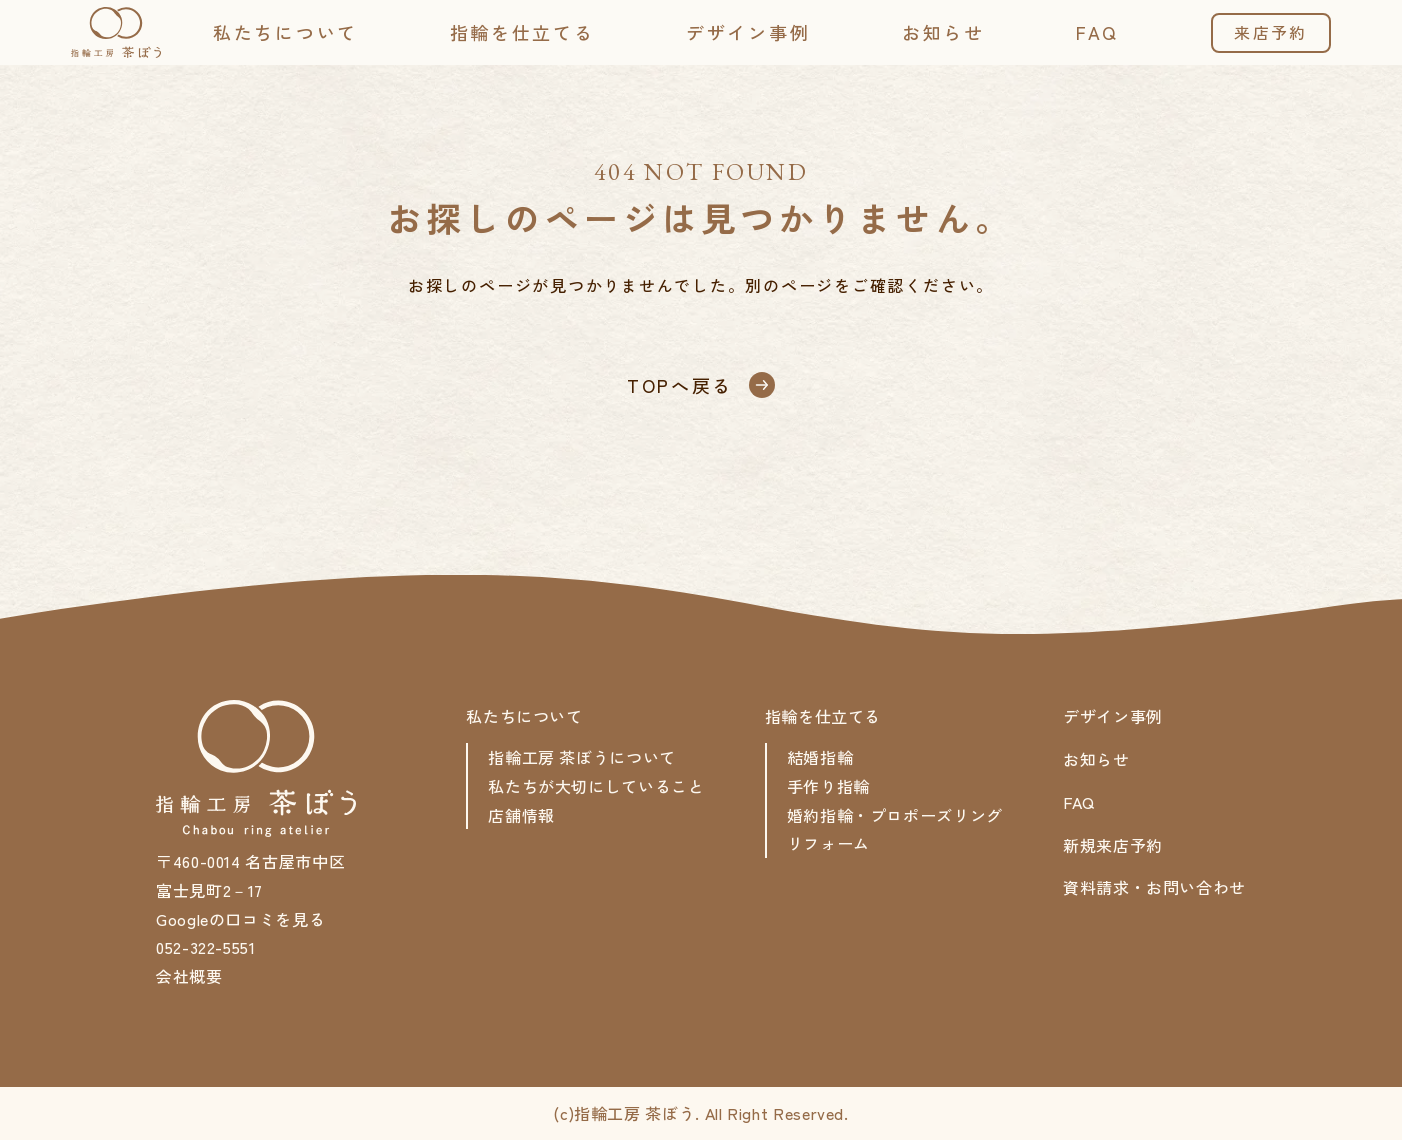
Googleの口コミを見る (240, 919)
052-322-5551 (206, 947)
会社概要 (189, 976)
